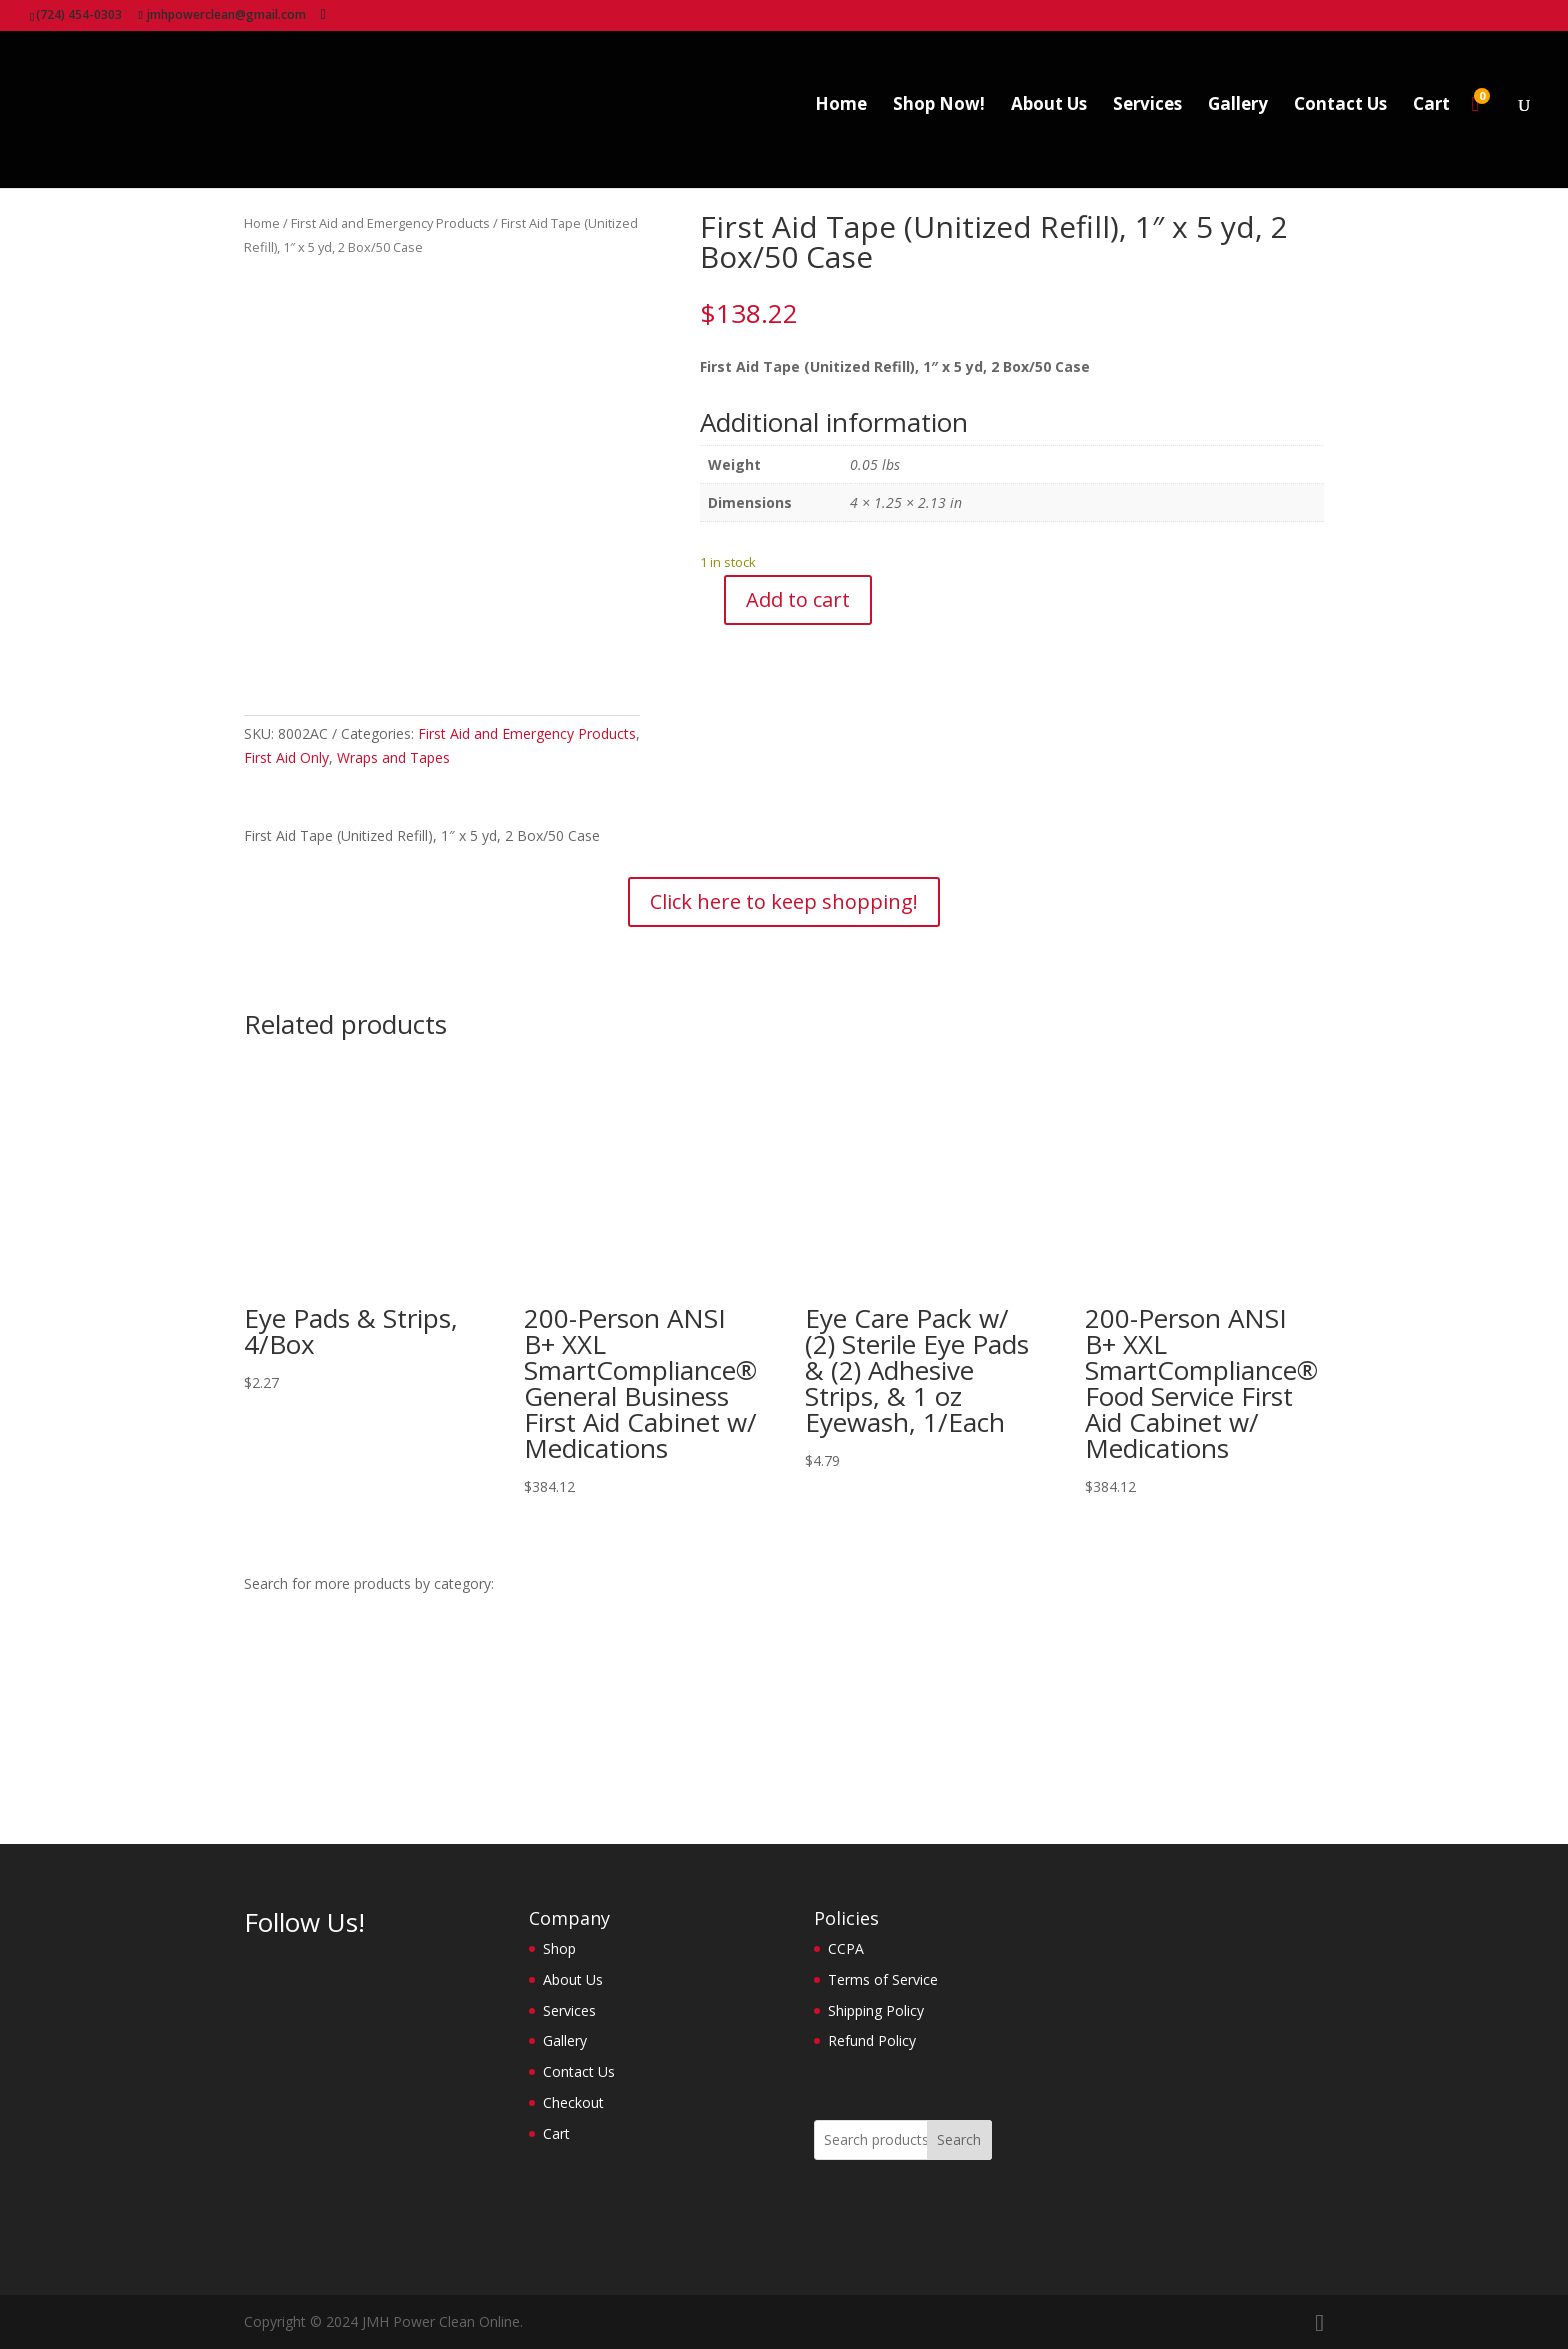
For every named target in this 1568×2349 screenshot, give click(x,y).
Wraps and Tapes (393, 757)
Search (959, 2139)
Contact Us (1340, 116)
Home (841, 116)
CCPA (846, 1948)
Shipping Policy (876, 2010)
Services (1147, 116)
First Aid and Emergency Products (390, 223)
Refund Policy (872, 2040)
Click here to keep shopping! (784, 901)
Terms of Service (883, 1979)
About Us (1049, 116)
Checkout (573, 2102)
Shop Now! (939, 116)
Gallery (1238, 116)
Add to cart (798, 599)
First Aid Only (286, 757)
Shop (559, 1948)
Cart (1431, 116)
